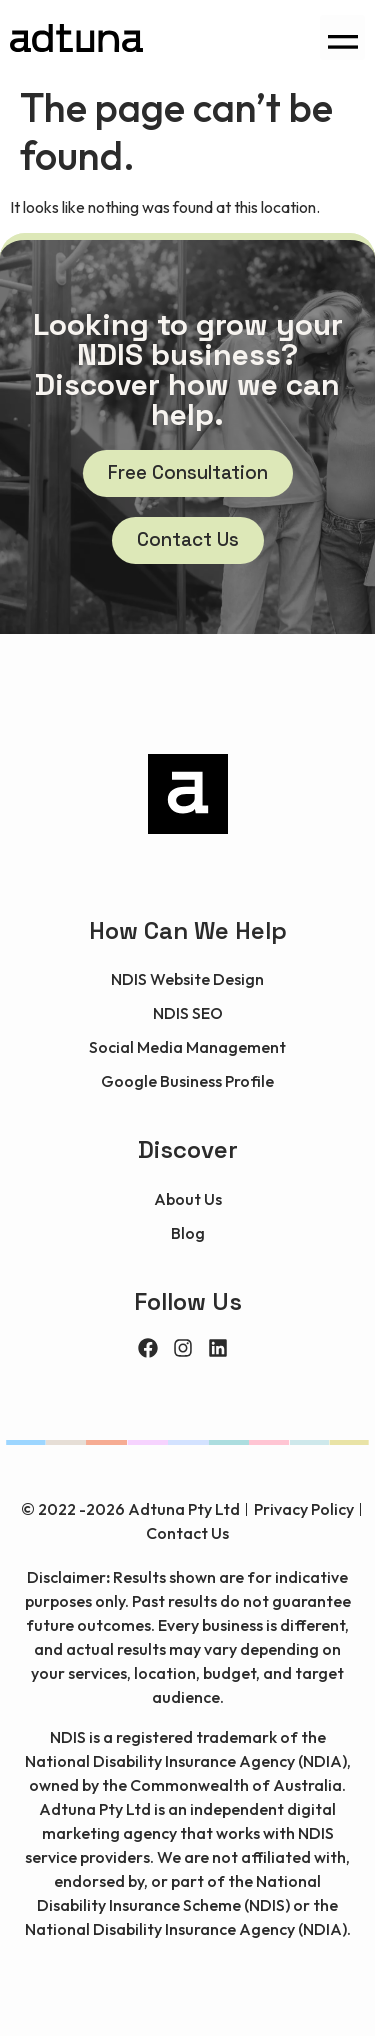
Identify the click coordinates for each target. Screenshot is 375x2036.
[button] (342, 37)
